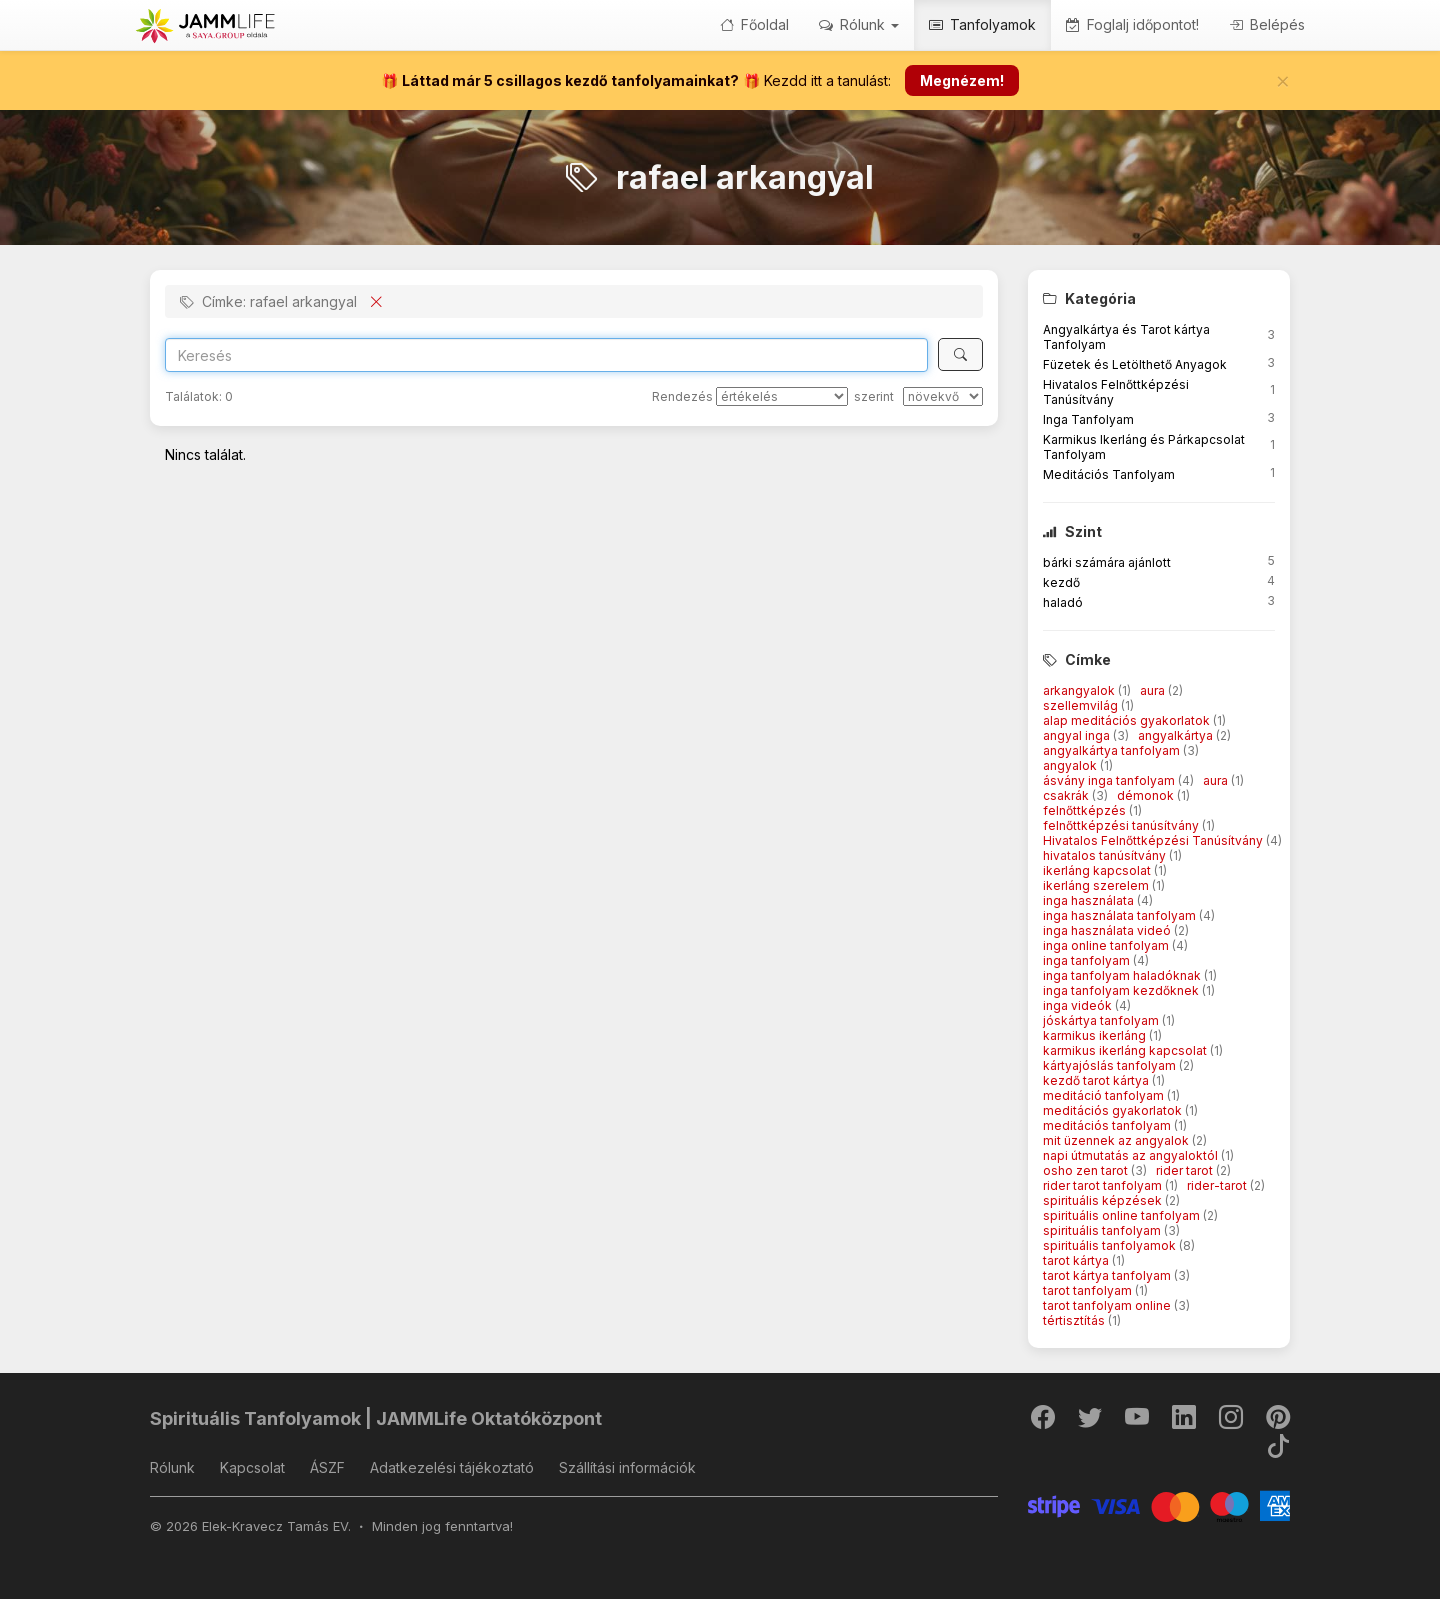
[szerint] (943, 396)
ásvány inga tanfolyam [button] (1110, 780)
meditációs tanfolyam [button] (1108, 1125)
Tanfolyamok (982, 24)
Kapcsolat (252, 1467)
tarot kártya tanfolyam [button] (1108, 1275)
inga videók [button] (1079, 1005)
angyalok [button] (1071, 765)
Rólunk (172, 1467)
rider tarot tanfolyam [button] (1104, 1185)
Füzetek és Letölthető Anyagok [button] (1135, 364)
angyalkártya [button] (1177, 735)
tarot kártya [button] (1077, 1260)
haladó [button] (1063, 602)
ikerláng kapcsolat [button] (1098, 870)
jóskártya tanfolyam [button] (1102, 1020)
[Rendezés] (782, 396)
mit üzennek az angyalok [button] (1117, 1140)
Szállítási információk (627, 1467)
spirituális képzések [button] (1104, 1200)
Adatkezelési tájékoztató (452, 1467)
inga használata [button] (1090, 900)
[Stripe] (1159, 1504)
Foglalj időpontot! (1132, 24)
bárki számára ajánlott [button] (1107, 562)
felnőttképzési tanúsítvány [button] (1122, 825)
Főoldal (754, 24)
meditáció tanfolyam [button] (1105, 1095)
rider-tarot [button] (1218, 1185)
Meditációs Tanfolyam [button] (1109, 474)
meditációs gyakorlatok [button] (1114, 1110)
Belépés (1267, 24)
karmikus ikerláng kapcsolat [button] (1126, 1050)
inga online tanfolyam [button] (1107, 945)
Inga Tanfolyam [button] (1088, 419)
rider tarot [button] (1186, 1170)
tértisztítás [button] (1075, 1320)
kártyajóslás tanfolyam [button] (1111, 1065)
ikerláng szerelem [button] (1097, 885)
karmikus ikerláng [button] (1096, 1035)
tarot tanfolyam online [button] (1108, 1305)
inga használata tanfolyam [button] (1121, 915)
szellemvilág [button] (1082, 705)
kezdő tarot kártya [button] (1097, 1080)
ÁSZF (327, 1467)
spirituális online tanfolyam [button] (1123, 1215)
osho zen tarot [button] (1087, 1170)
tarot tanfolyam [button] (1089, 1290)
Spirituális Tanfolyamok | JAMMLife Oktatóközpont (376, 1418)
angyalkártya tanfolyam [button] (1113, 750)
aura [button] (1154, 690)
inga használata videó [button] (1108, 930)
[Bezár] (1283, 81)
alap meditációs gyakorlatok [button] (1128, 720)
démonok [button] (1147, 795)
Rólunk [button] (859, 24)
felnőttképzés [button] (1086, 810)
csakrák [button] (1067, 795)
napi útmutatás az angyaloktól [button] (1132, 1155)
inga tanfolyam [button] (1088, 960)
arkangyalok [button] (1080, 690)
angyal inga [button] (1078, 735)
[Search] (546, 355)
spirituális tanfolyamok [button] (1111, 1245)
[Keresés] (960, 354)
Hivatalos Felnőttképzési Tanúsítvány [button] (1154, 840)
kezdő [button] (1061, 582)
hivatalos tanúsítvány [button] (1106, 855)
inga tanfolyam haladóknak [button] (1123, 975)
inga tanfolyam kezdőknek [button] (1122, 990)
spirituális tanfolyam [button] (1103, 1230)
